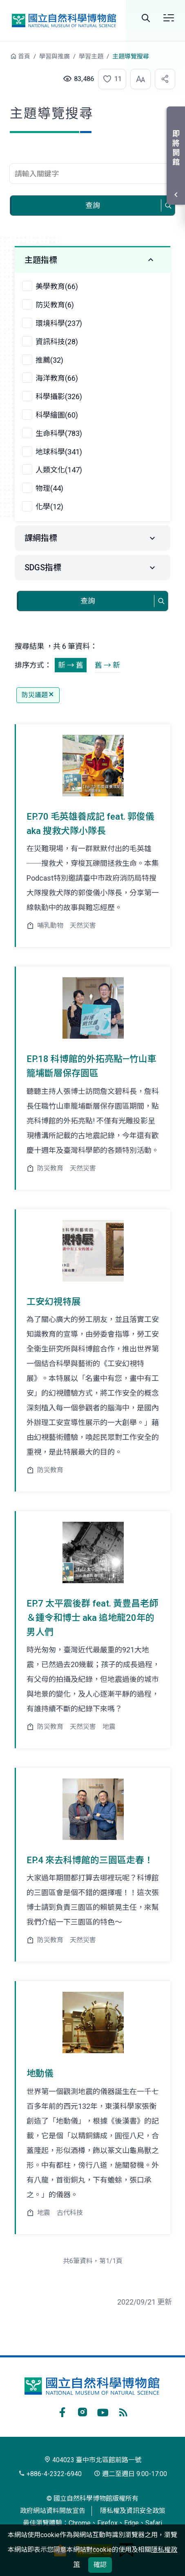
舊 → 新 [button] (107, 665)
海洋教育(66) (57, 378)
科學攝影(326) (59, 396)
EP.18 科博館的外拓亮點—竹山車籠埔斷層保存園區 (91, 1066)
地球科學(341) (59, 451)
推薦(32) (49, 360)
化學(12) (49, 506)
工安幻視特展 (53, 1302)
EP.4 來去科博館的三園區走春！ (90, 1860)
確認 (100, 2565)
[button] (108, 79)
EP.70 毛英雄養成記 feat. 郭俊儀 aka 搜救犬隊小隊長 (90, 823)
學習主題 (91, 56)
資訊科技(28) (57, 341)
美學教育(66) (57, 286)
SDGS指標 (43, 567)
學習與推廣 (54, 56)
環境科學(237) (59, 323)
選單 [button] (168, 18)
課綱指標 (41, 538)
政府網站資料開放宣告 (52, 2511)
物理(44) (49, 488)
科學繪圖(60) (57, 415)
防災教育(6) (55, 305)
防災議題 (38, 695)
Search (146, 18)
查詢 (92, 205)
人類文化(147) (59, 469)
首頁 (24, 56)
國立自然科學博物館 (64, 21)
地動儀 (40, 2073)
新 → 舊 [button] (70, 665)
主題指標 (41, 260)
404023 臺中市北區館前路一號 (92, 2460)
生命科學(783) (59, 433)
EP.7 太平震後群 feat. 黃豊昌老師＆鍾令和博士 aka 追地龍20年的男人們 (92, 1617)
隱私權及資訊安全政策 (132, 2511)
